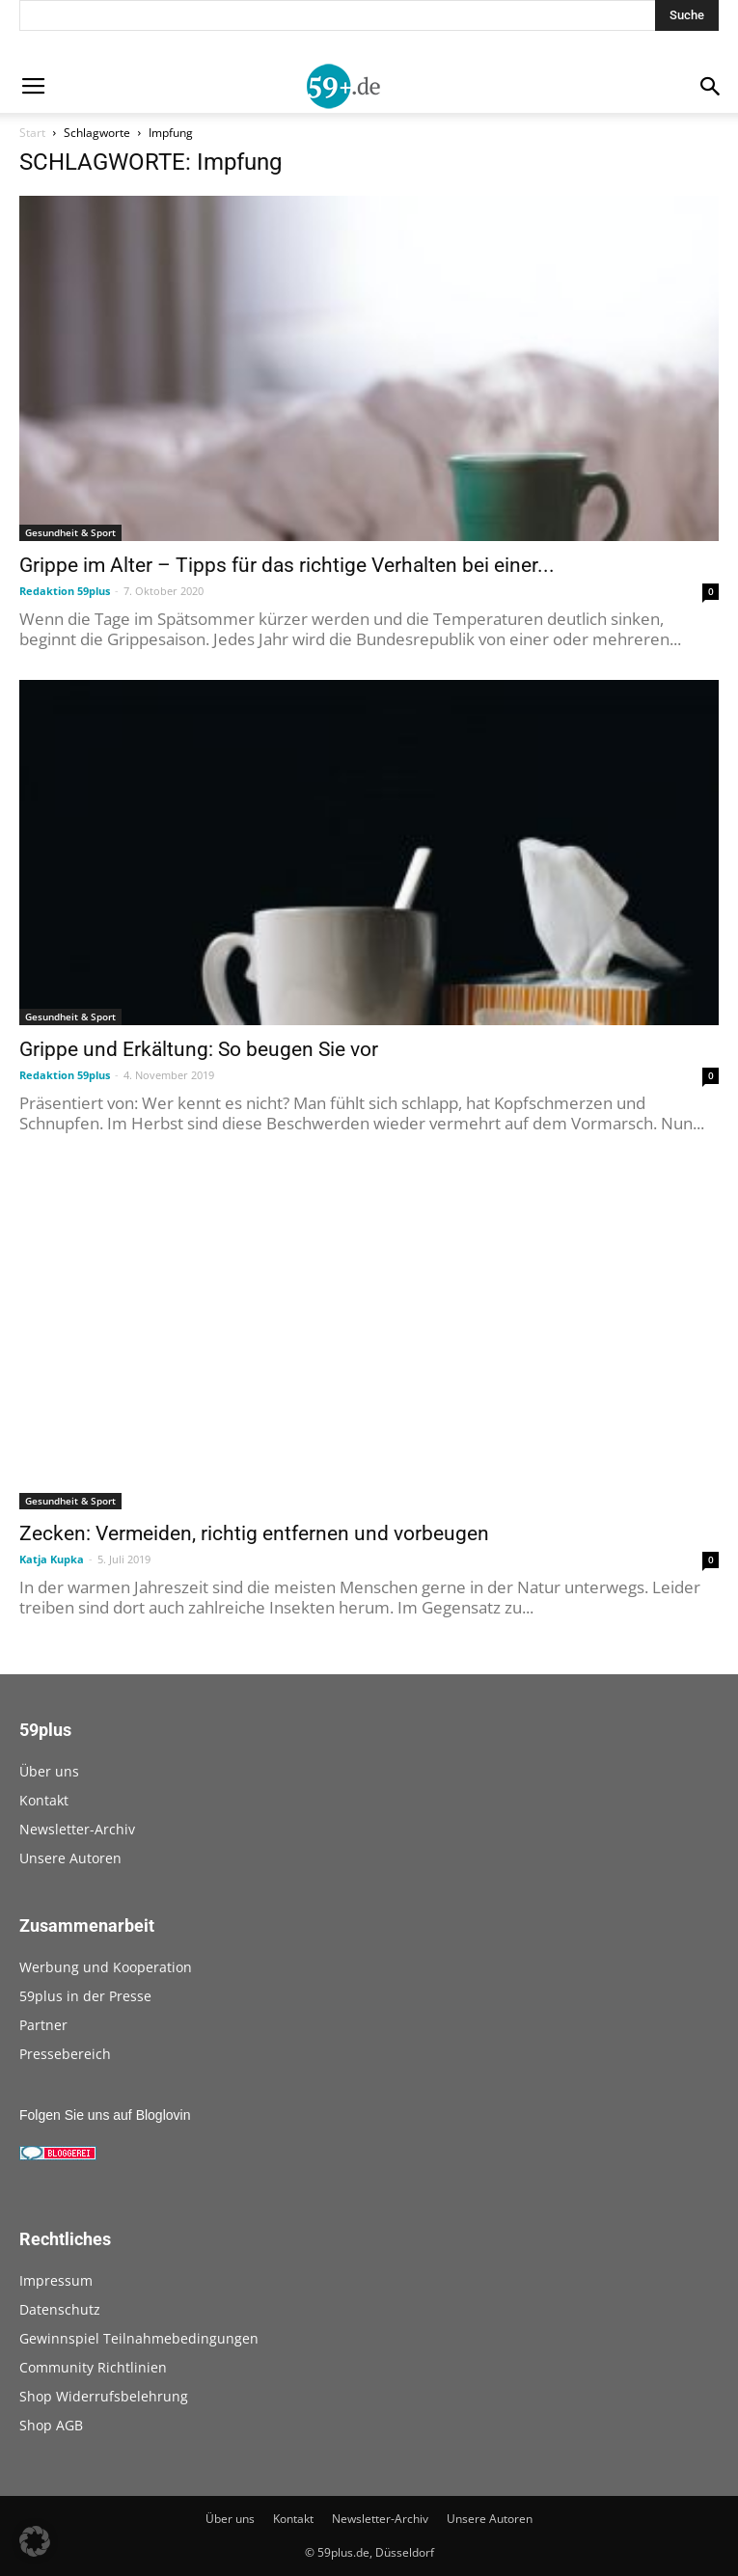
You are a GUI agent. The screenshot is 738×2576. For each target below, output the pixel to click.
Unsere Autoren (70, 1858)
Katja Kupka (51, 1559)
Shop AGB (51, 2425)
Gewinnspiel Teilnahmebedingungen (139, 2338)
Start (32, 132)
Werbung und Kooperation (105, 1967)
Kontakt (43, 1800)
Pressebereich (65, 2054)
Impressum (56, 2280)
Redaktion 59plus (64, 590)
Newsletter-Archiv (77, 1829)
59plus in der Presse (85, 1996)
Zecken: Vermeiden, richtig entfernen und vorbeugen (254, 1533)
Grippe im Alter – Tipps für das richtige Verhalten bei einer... (287, 565)
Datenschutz (59, 2309)
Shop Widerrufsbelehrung (103, 2396)
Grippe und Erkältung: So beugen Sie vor (198, 1049)
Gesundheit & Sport (70, 532)
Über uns (49, 1771)
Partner (43, 2025)
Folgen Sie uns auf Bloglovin (104, 2115)
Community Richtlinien (93, 2367)
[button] (34, 2541)
